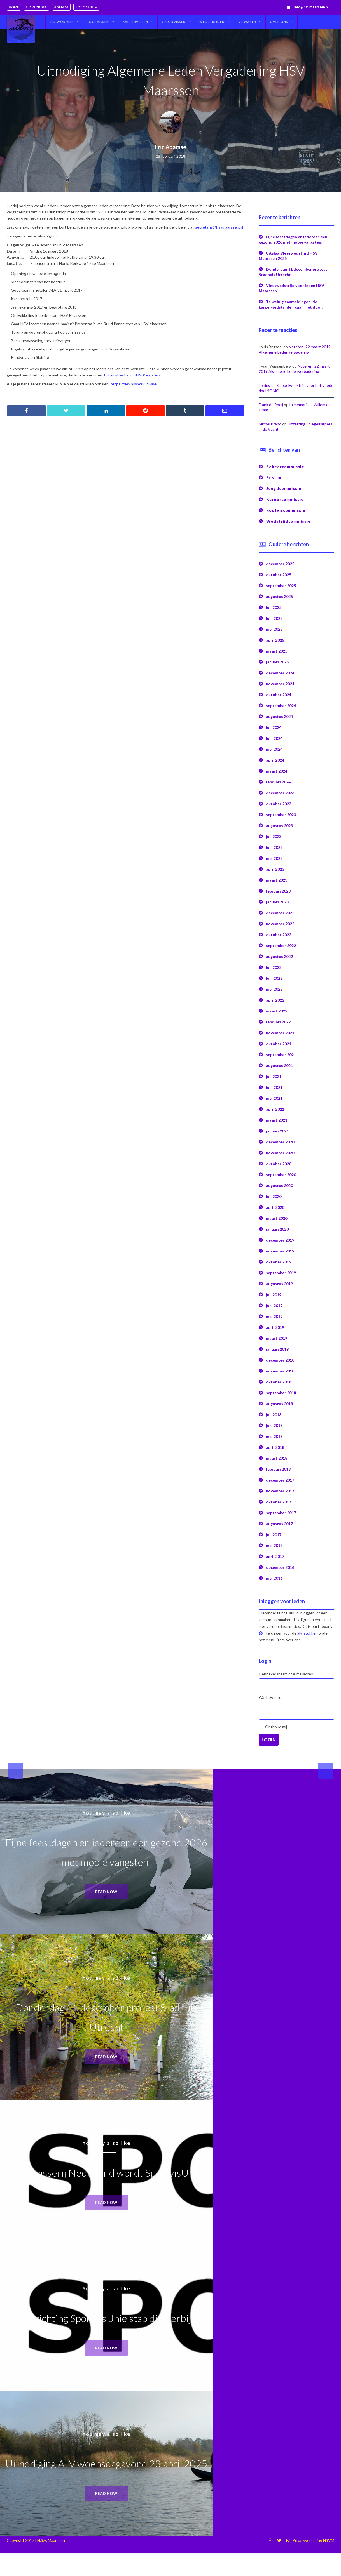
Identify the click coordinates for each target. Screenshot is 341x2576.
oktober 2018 (278, 1381)
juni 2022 (274, 978)
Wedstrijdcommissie (288, 521)
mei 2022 (274, 989)
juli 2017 (273, 1534)
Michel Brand (270, 424)
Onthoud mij (276, 1726)
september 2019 (281, 1272)
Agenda (61, 7)
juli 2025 (273, 607)
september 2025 (281, 585)
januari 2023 (277, 902)
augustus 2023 (279, 825)
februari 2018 (278, 1469)
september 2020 (281, 1174)
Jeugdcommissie (284, 488)
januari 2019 (277, 1349)
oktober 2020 (278, 1163)
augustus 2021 (279, 1065)
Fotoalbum (86, 7)
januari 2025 (277, 662)
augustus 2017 (279, 1523)
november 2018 (280, 1371)
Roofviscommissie (285, 510)
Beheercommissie (285, 466)
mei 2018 (274, 1436)
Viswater (247, 21)
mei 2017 (274, 1545)
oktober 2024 (278, 694)
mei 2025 (274, 629)
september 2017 (281, 1512)
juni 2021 (274, 1087)
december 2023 (280, 792)
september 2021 (281, 1054)
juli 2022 (273, 967)
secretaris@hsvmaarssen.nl (219, 227)
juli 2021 (273, 1076)
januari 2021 (277, 1131)
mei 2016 (274, 1578)
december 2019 (280, 1240)
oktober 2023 (278, 803)
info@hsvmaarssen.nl (311, 7)
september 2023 (281, 814)
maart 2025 (276, 651)
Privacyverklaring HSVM (313, 2545)
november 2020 (280, 1152)
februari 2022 (278, 1021)
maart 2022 (276, 1011)
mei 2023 (274, 858)
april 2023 (275, 869)
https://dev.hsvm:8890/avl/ (134, 384)
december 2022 (280, 912)
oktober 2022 (278, 934)
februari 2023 (278, 891)
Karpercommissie (285, 499)
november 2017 (280, 1491)
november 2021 (280, 1032)
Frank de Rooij (271, 404)
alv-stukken (307, 1633)
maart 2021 (276, 1120)
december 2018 (280, 1360)
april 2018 (275, 1447)
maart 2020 (276, 1218)
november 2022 (280, 923)
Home (14, 7)
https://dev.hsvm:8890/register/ (132, 375)
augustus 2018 (279, 1403)
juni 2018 (274, 1425)
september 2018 (281, 1392)
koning (264, 385)
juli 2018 (273, 1414)
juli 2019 (273, 1294)
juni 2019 (274, 1305)
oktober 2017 (278, 1501)
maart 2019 (276, 1338)
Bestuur (274, 477)
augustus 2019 (279, 1283)
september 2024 (281, 705)
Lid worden (36, 7)
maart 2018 (276, 1458)
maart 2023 (276, 880)
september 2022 (281, 945)
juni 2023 (274, 847)
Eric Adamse (170, 146)
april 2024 (275, 760)
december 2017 (280, 1480)
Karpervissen (135, 21)
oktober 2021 (278, 1043)
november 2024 (280, 683)
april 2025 (275, 640)
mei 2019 (274, 1316)
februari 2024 (278, 782)
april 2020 (275, 1207)
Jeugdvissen (174, 21)
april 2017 (275, 1556)
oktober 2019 (278, 1261)
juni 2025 (274, 618)
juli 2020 (273, 1196)
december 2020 (280, 1141)
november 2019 (280, 1251)
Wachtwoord (270, 1697)
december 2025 (280, 563)
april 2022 (275, 1000)
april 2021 (275, 1109)
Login (268, 1739)
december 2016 (280, 1567)
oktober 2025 (278, 574)
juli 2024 (273, 727)
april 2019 (275, 1327)
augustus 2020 (279, 1185)
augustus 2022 (279, 956)
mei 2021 (274, 1098)
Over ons (279, 21)
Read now (106, 1891)
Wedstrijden (212, 21)
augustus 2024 (279, 716)
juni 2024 (274, 738)
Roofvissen (98, 21)
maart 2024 (276, 771)
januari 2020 (277, 1229)
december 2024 (280, 672)
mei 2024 (274, 749)
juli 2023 (273, 836)
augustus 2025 (279, 596)
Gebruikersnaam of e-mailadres (286, 1673)
